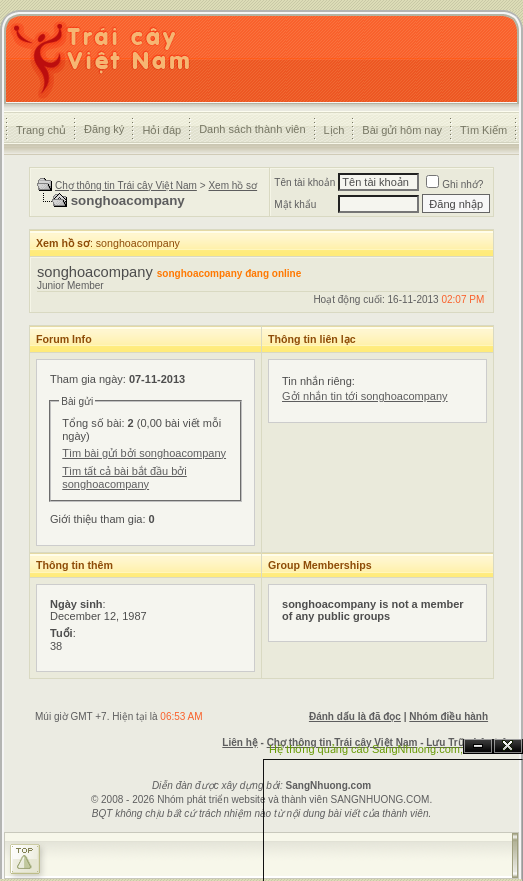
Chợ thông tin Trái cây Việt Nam (126, 185)
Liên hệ (239, 742)
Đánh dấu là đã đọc (355, 716)
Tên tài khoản (304, 182)
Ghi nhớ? (454, 184)
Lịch (334, 130)
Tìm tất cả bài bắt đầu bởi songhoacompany (124, 477)
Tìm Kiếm (483, 130)
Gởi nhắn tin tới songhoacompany (365, 396)
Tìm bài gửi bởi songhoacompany (144, 453)
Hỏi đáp (161, 130)
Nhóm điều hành (448, 716)
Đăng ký (104, 129)
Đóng (508, 746)
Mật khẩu (295, 204)
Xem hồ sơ (232, 185)
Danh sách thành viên (252, 129)
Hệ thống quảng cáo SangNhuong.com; (366, 749)
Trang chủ (41, 130)
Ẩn (478, 746)
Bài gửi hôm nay (402, 130)
